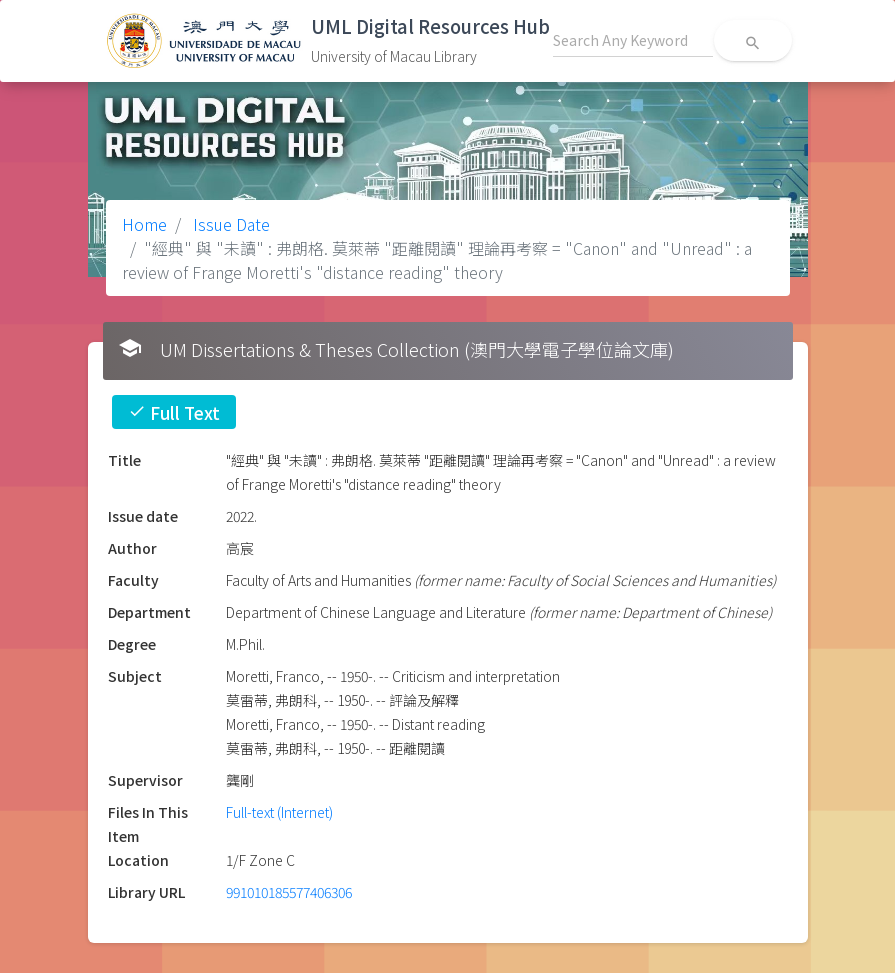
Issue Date (229, 224)
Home (144, 224)
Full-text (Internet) (279, 812)
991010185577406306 (289, 892)
